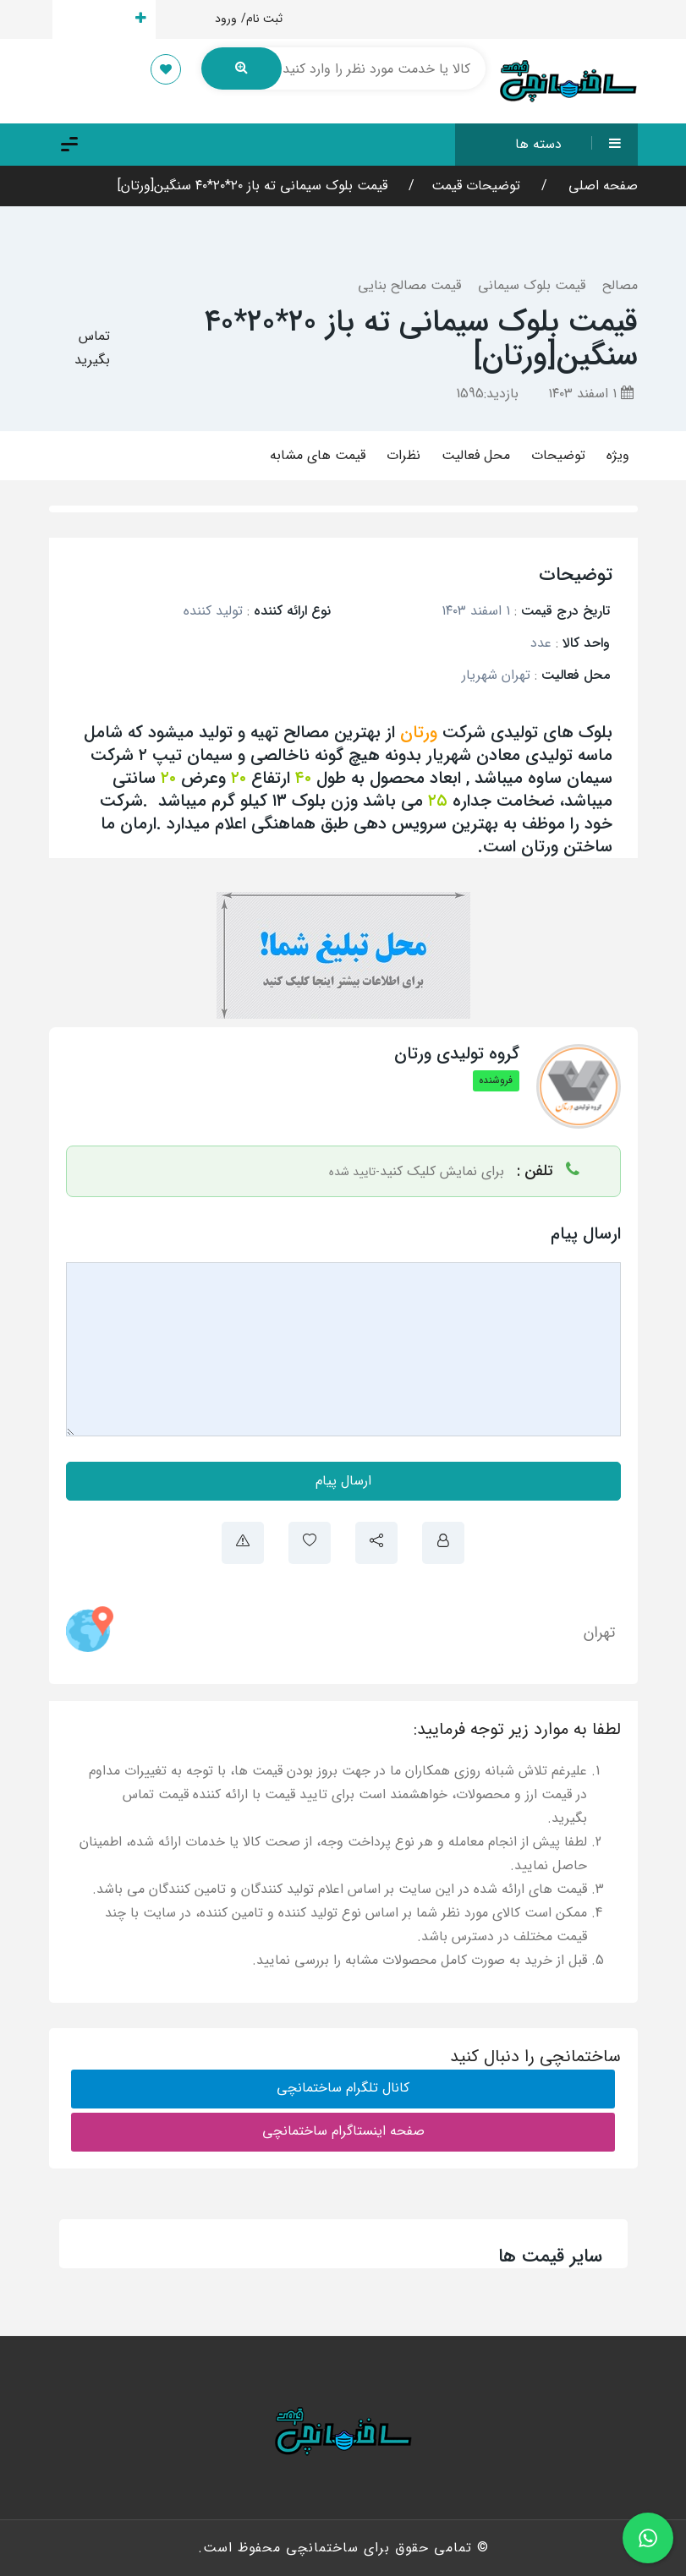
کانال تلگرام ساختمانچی (343, 2087)
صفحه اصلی (601, 185)
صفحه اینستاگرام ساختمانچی (343, 2130)
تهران (599, 1632)
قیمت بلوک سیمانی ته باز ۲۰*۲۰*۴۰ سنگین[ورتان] (252, 185)
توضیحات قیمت (475, 185)
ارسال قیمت (104, 19)
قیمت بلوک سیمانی (531, 285)
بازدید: (487, 393)
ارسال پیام (343, 1480)
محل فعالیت (476, 455)
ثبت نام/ (262, 18)
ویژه (617, 455)
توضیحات (558, 455)
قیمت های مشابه (317, 455)
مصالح (620, 285)
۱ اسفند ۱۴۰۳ (591, 393)
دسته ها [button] (576, 144)
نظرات (403, 455)
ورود (226, 18)
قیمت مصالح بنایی (409, 285)
